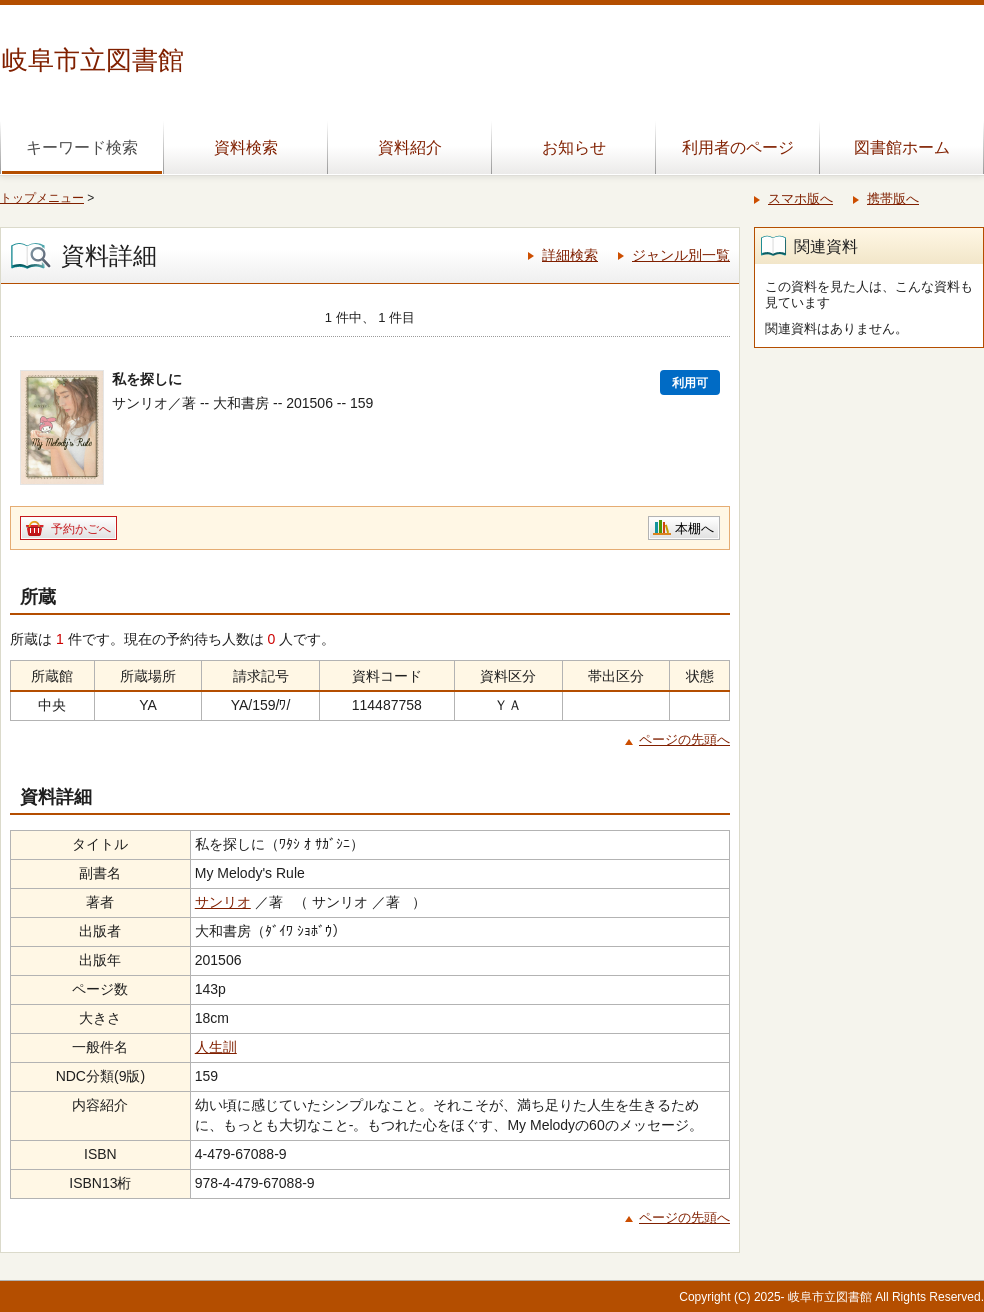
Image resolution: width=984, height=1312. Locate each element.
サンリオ (223, 902)
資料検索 (246, 147)
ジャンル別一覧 (681, 255)
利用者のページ (738, 147)
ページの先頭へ (684, 739)
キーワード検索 (82, 147)
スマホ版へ (800, 198)
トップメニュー (42, 198)
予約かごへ (81, 529)
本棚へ (694, 528)
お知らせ (574, 147)
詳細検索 (570, 255)
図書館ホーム (902, 147)
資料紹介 (410, 147)
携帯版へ (893, 198)
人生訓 (216, 1047)
